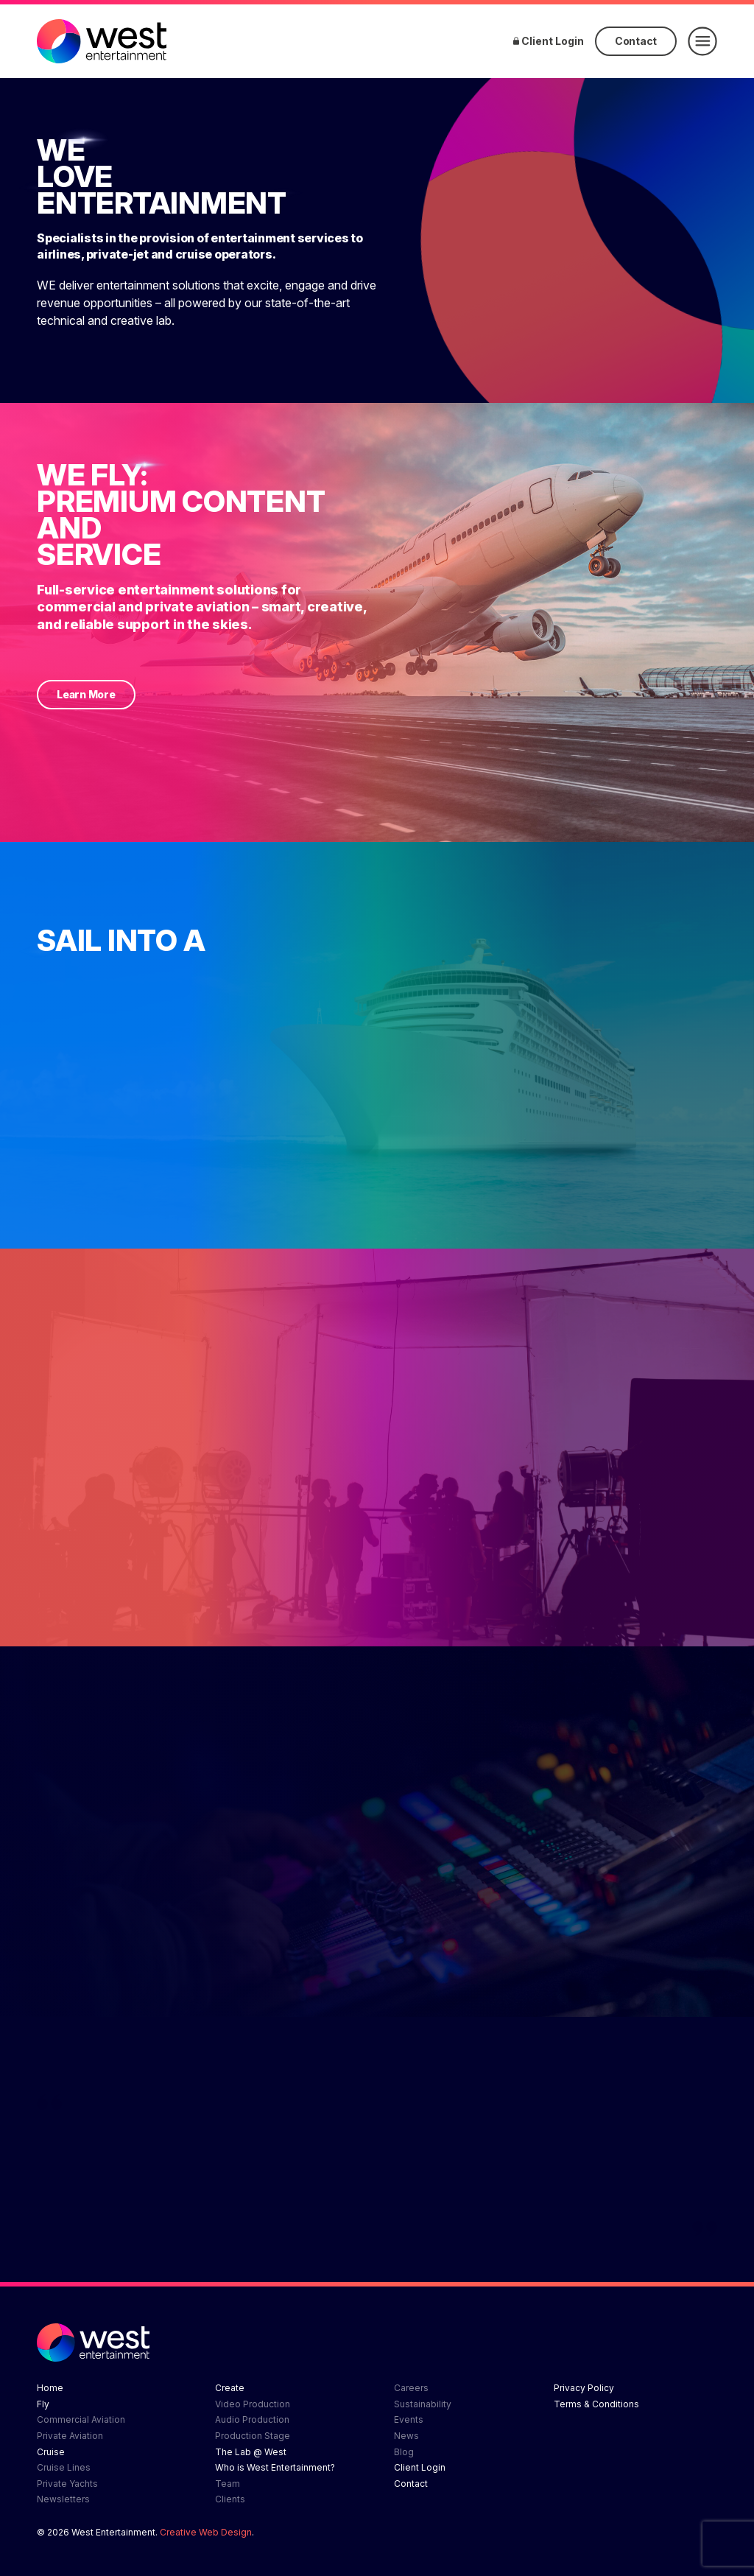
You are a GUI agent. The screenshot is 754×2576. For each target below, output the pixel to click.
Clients (230, 2499)
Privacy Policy (584, 2387)
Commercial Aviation (81, 2419)
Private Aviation (70, 2435)
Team (227, 2483)
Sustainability (422, 2404)
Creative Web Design (206, 2532)
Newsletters (63, 2499)
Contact (636, 41)
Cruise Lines (64, 2467)
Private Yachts (67, 2483)
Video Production (252, 2404)
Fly (43, 2404)
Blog (404, 2451)
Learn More (86, 694)
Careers (411, 2387)
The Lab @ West (250, 2451)
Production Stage (252, 2435)
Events (408, 2419)
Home (50, 2387)
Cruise (51, 2451)
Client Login (548, 41)
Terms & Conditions (596, 2404)
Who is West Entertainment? (275, 2467)
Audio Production (252, 2419)
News (406, 2435)
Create (229, 2387)
